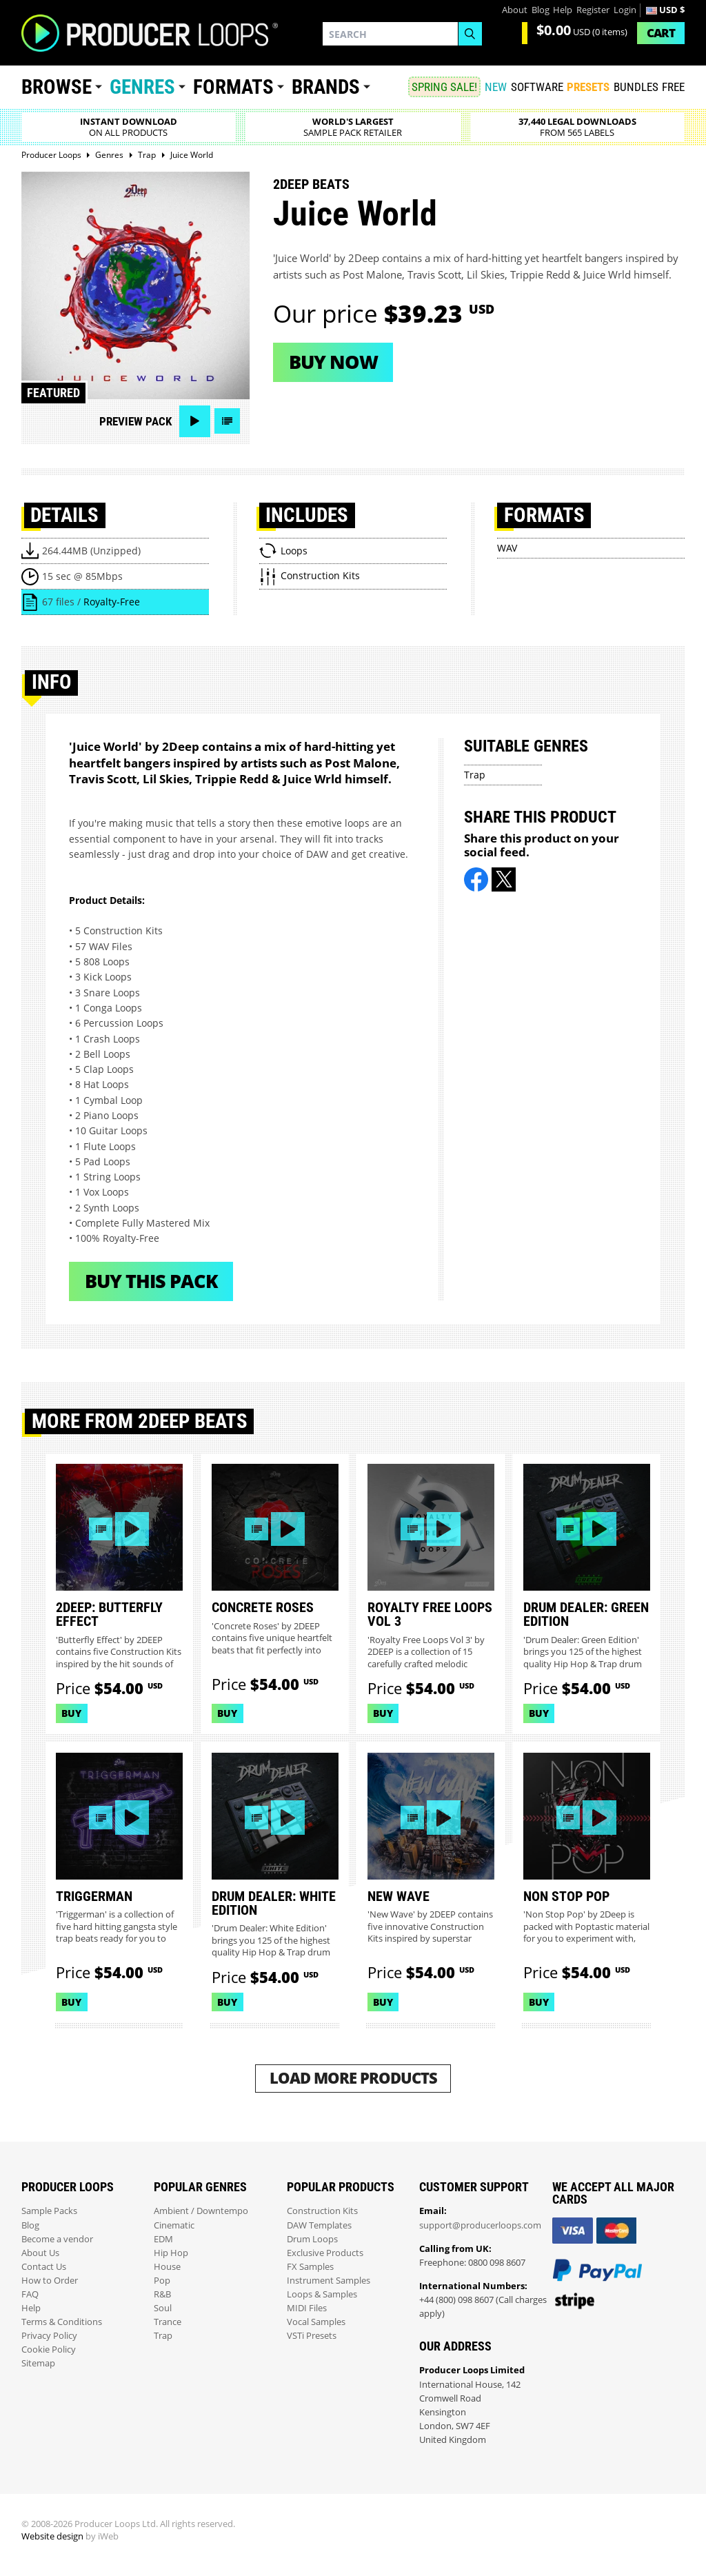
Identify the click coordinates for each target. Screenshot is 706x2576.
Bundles (636, 87)
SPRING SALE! (444, 87)
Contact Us (43, 2267)
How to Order (49, 2280)
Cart (661, 33)
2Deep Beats (311, 184)
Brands (326, 87)
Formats (233, 87)
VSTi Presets (311, 2336)
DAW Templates (319, 2225)
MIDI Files (307, 2308)
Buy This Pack (151, 1281)
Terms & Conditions (61, 2322)
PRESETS (588, 87)
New (496, 87)
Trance (167, 2322)
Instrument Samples (328, 2280)
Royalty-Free (111, 601)
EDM (163, 2239)
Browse (56, 87)
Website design (52, 2536)
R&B (162, 2294)
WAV (507, 547)
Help (562, 10)
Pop (162, 2280)
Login (625, 10)
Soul (163, 2308)
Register (592, 10)
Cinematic (174, 2225)
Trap (474, 774)
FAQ (30, 2294)
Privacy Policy (49, 2336)
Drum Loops (312, 2239)
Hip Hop (171, 2253)
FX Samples (310, 2267)
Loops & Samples (322, 2294)
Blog (540, 10)
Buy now (333, 361)
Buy (71, 1713)
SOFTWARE (537, 87)
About (514, 10)
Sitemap (38, 2363)
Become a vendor (57, 2239)
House (167, 2267)
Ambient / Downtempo (201, 2211)
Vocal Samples (316, 2322)
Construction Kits (322, 2211)
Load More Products (353, 2078)
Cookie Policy (48, 2349)
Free (673, 87)
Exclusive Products (325, 2253)
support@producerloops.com (480, 2225)
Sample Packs (49, 2211)
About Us (40, 2253)
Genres (142, 87)
